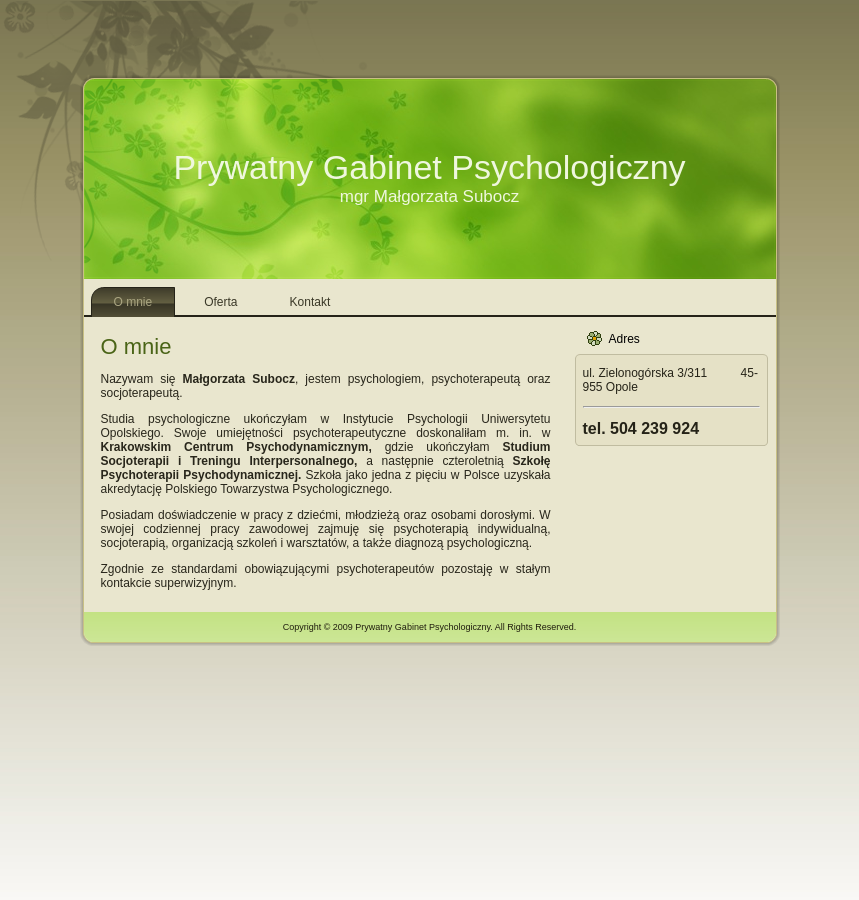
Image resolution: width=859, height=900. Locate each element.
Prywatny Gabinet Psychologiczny (429, 167)
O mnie (136, 346)
